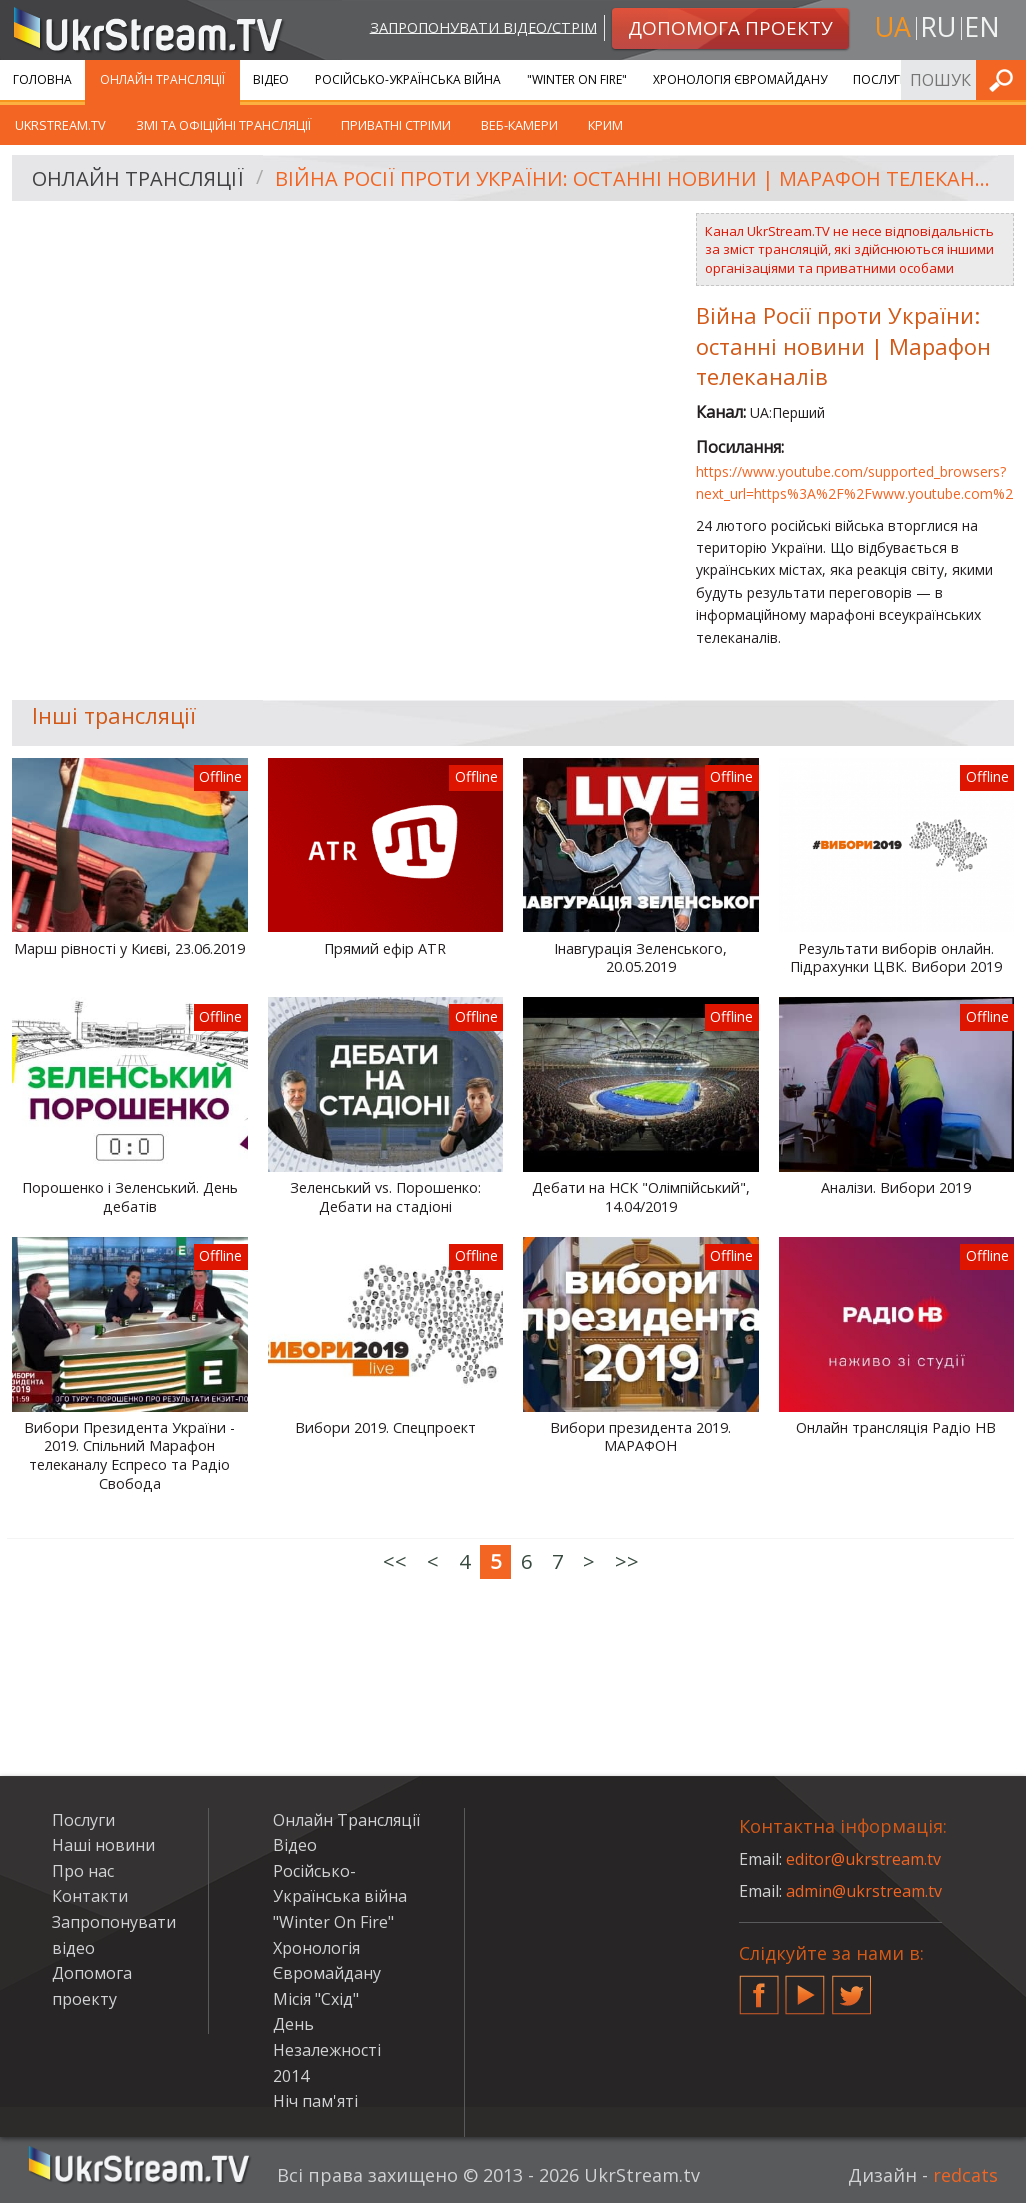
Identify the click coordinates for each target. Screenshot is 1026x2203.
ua (893, 26)
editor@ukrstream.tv (863, 1859)
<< (395, 1561)
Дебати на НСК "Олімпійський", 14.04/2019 (641, 1197)
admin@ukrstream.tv (864, 1891)
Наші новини (103, 1845)
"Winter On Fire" (577, 79)
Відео (271, 79)
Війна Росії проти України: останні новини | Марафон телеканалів (637, 178)
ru (938, 26)
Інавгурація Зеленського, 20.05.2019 (640, 958)
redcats (965, 2175)
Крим (605, 125)
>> (627, 1561)
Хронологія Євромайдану (740, 79)
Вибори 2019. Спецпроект (385, 1428)
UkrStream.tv (60, 125)
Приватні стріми (396, 125)
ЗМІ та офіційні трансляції (223, 125)
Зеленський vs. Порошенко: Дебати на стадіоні (385, 1197)
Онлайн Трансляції (162, 79)
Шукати (1005, 79)
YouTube (805, 1987)
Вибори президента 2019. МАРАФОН (640, 1437)
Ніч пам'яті (315, 2101)
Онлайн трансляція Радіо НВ (896, 1428)
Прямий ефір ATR (385, 949)
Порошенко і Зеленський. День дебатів (130, 1197)
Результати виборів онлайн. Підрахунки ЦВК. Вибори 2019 (896, 958)
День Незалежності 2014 (327, 2049)
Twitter (852, 1987)
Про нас (83, 1871)
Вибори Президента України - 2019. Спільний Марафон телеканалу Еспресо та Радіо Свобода (129, 1456)
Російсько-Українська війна (408, 79)
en (982, 26)
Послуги (881, 79)
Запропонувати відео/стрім (483, 26)
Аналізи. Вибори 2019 (896, 1188)
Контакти (90, 1896)
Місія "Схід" (316, 1999)
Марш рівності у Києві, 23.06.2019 (129, 949)
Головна (42, 79)
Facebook (759, 1987)
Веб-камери (519, 125)
